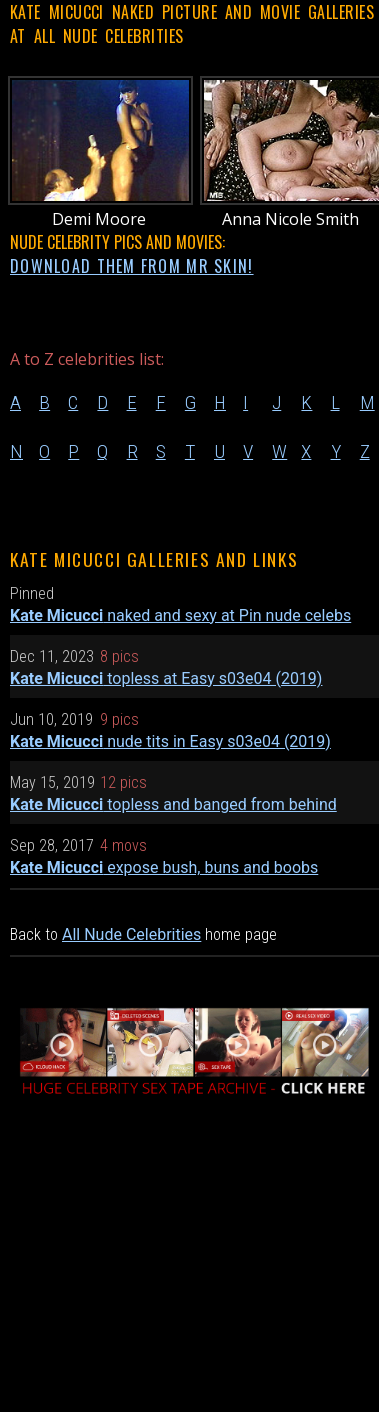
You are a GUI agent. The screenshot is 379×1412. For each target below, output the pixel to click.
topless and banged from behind (173, 804)
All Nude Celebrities (131, 934)
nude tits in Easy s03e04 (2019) (170, 741)
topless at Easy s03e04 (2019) (166, 678)
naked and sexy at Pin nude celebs (180, 615)
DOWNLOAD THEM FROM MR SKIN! (132, 266)
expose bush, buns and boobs (164, 867)
